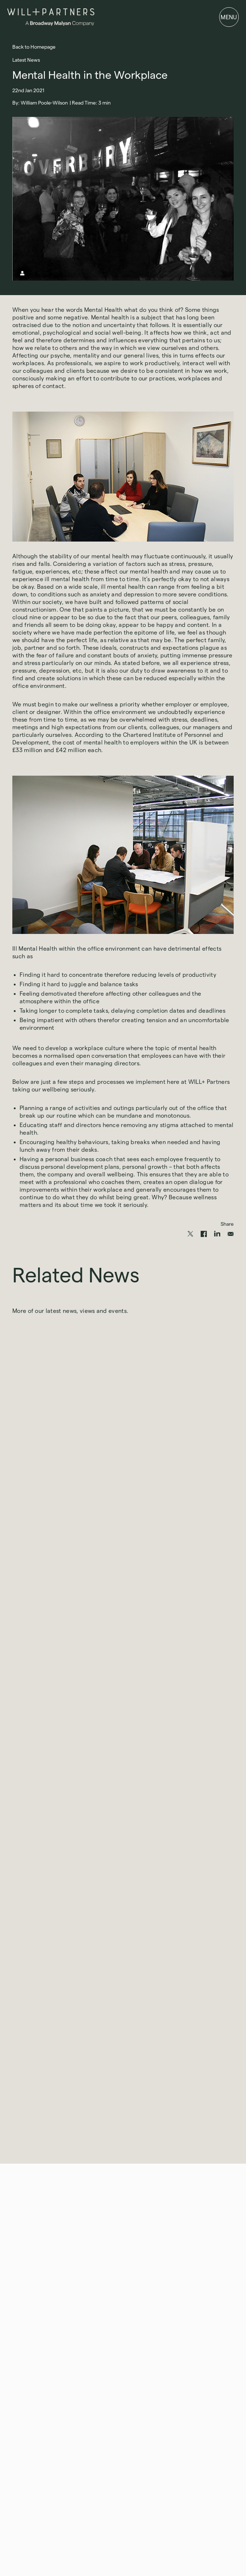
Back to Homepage (34, 47)
